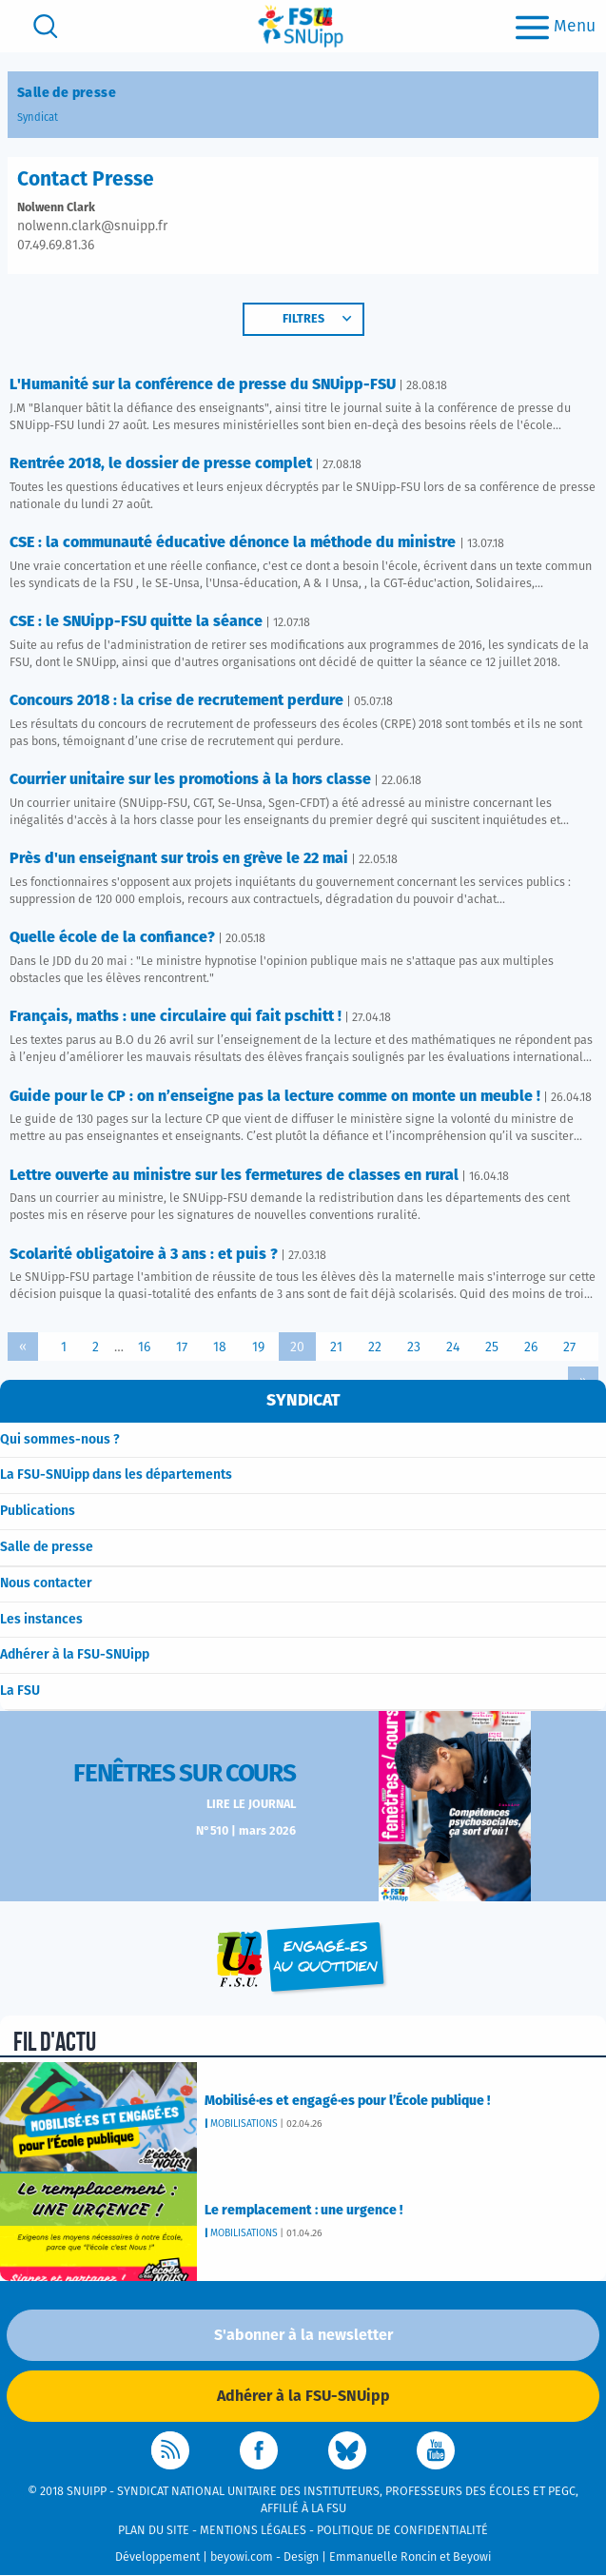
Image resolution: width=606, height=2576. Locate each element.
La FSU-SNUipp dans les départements (116, 1475)
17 (181, 1347)
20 (297, 1347)
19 (258, 1347)
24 (452, 1347)
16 (144, 1347)
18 (219, 1347)
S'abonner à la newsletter (303, 2335)
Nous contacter (46, 1583)
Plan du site (153, 2531)
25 (491, 1347)
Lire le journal (251, 1805)
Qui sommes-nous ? (60, 1439)
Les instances (41, 1619)
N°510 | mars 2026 (246, 1831)
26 (531, 1347)
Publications (37, 1511)
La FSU (20, 1691)
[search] (45, 26)
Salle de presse (46, 1547)
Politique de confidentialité (402, 2531)
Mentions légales (253, 2531)
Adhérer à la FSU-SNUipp (74, 1655)
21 (336, 1347)
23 (413, 1347)
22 (374, 1347)
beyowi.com (241, 2557)
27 (569, 1347)
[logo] (300, 26)
